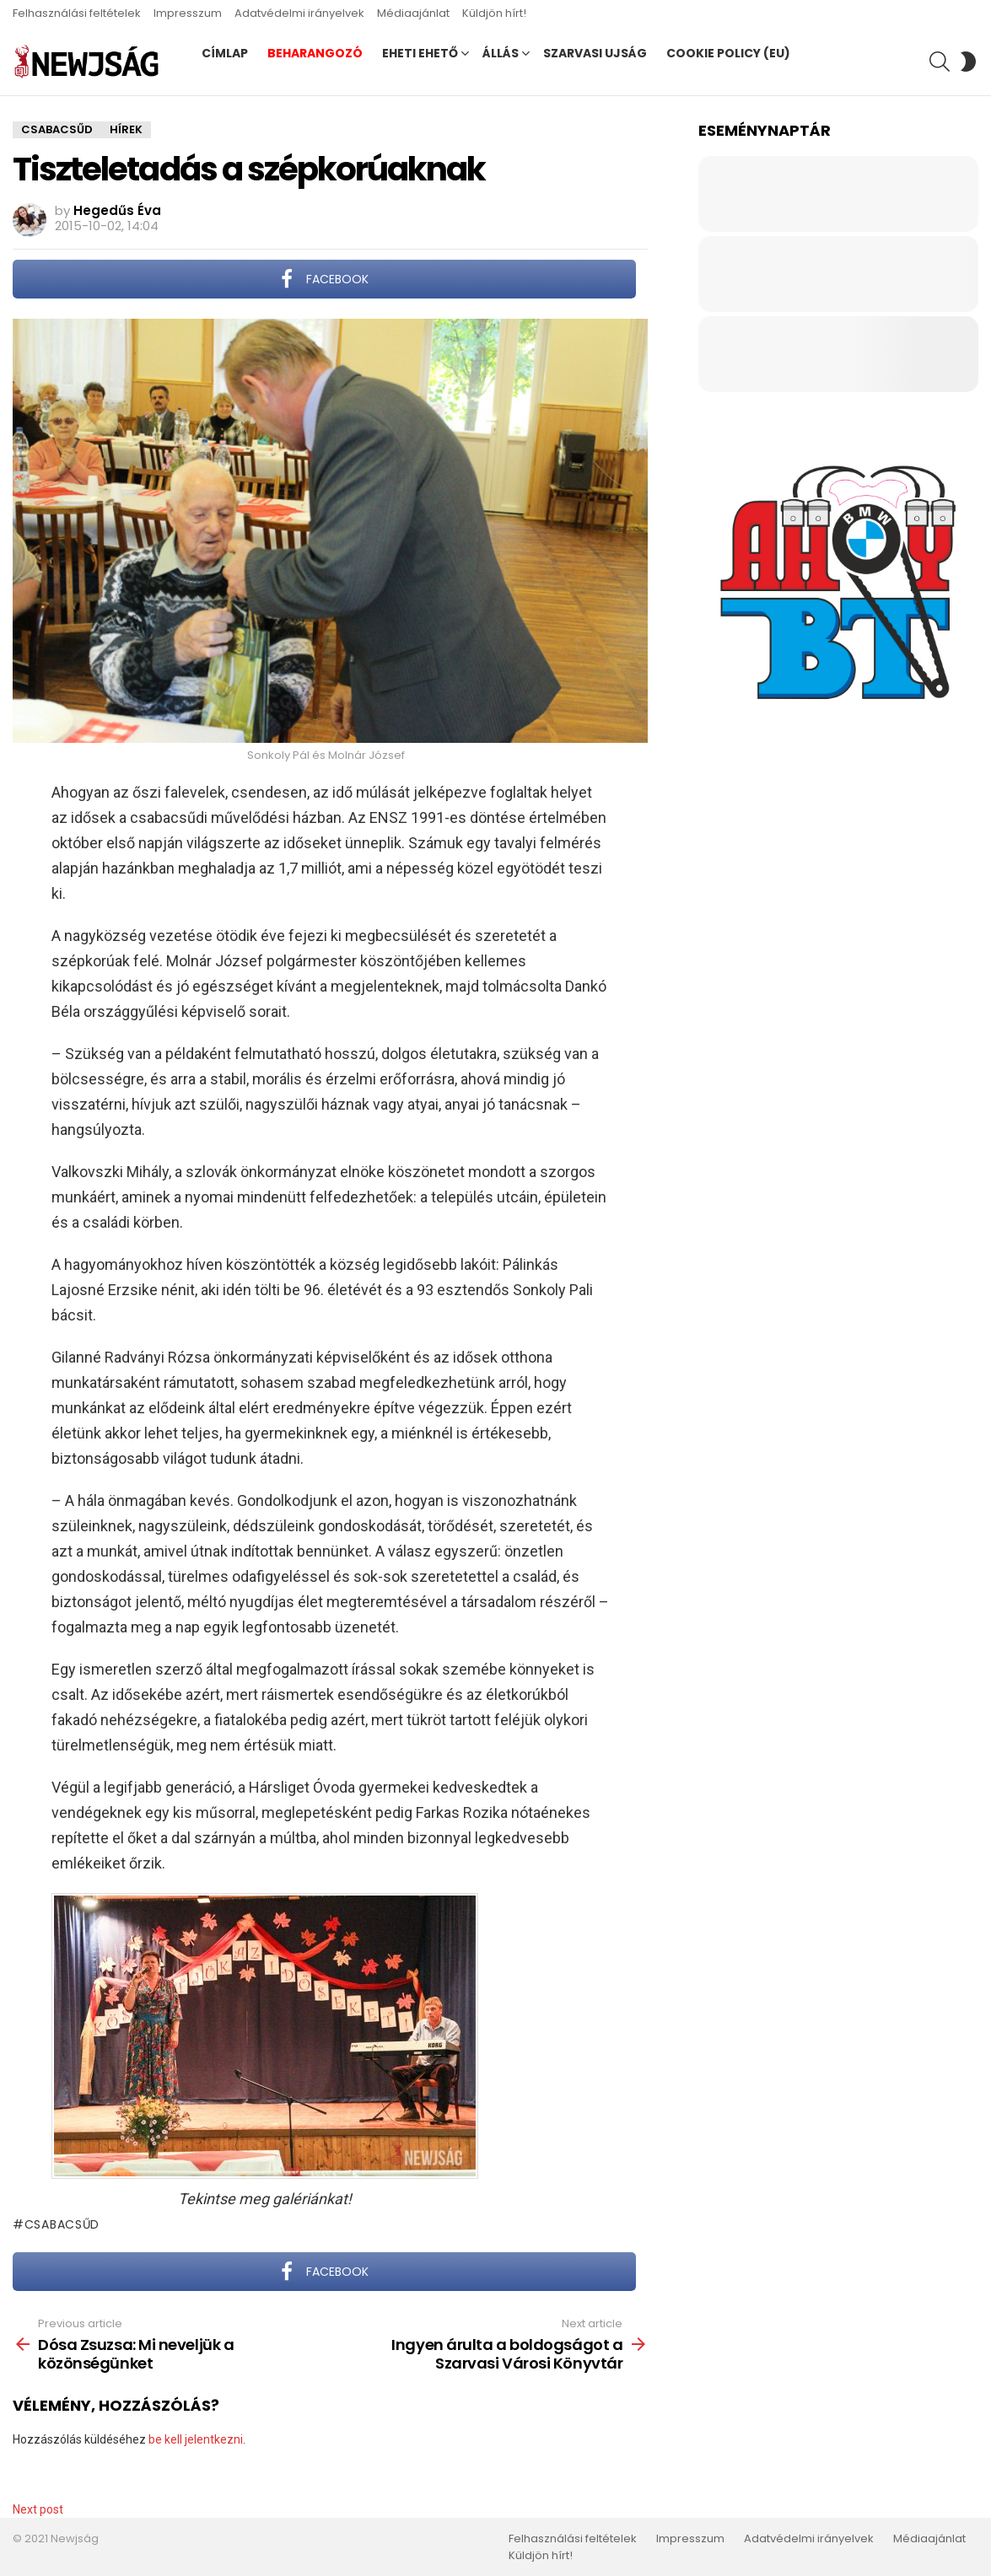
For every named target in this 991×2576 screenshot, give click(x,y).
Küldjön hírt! (494, 13)
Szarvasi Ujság (595, 53)
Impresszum (187, 13)
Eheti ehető (420, 53)
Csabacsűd (62, 2224)
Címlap (225, 53)
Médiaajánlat (413, 13)
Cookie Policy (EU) (728, 53)
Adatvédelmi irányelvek (299, 13)
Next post (38, 2509)
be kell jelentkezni (195, 2439)
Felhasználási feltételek (77, 13)
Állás (500, 53)
